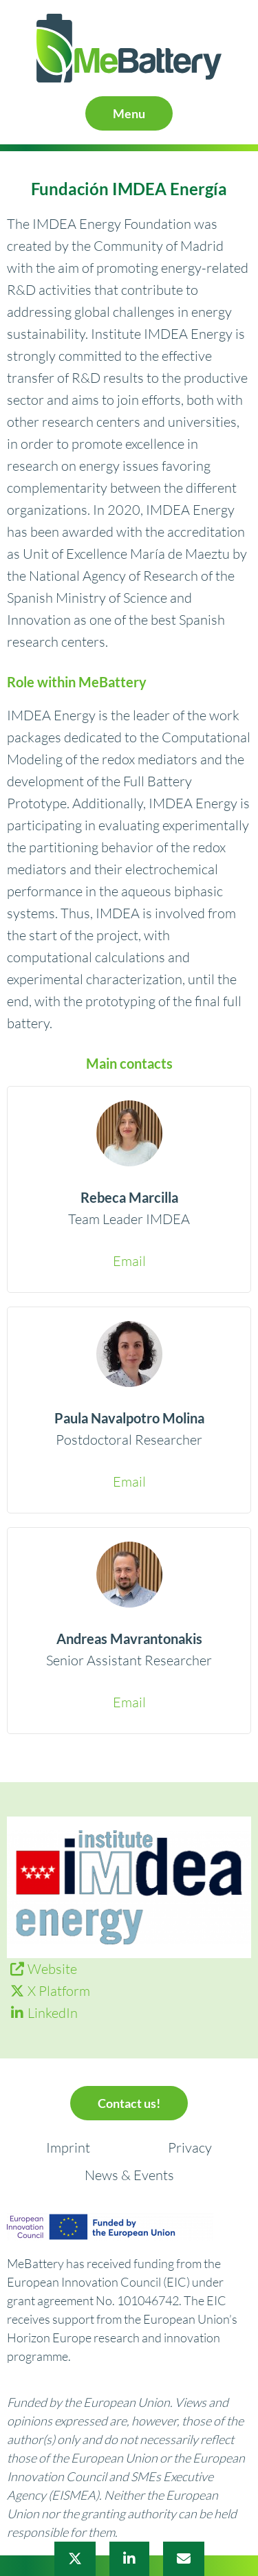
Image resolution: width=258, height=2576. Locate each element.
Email (129, 1260)
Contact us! (129, 2103)
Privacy (190, 2147)
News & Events (129, 2175)
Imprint (68, 2147)
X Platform (59, 1990)
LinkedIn (53, 2012)
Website (52, 1968)
